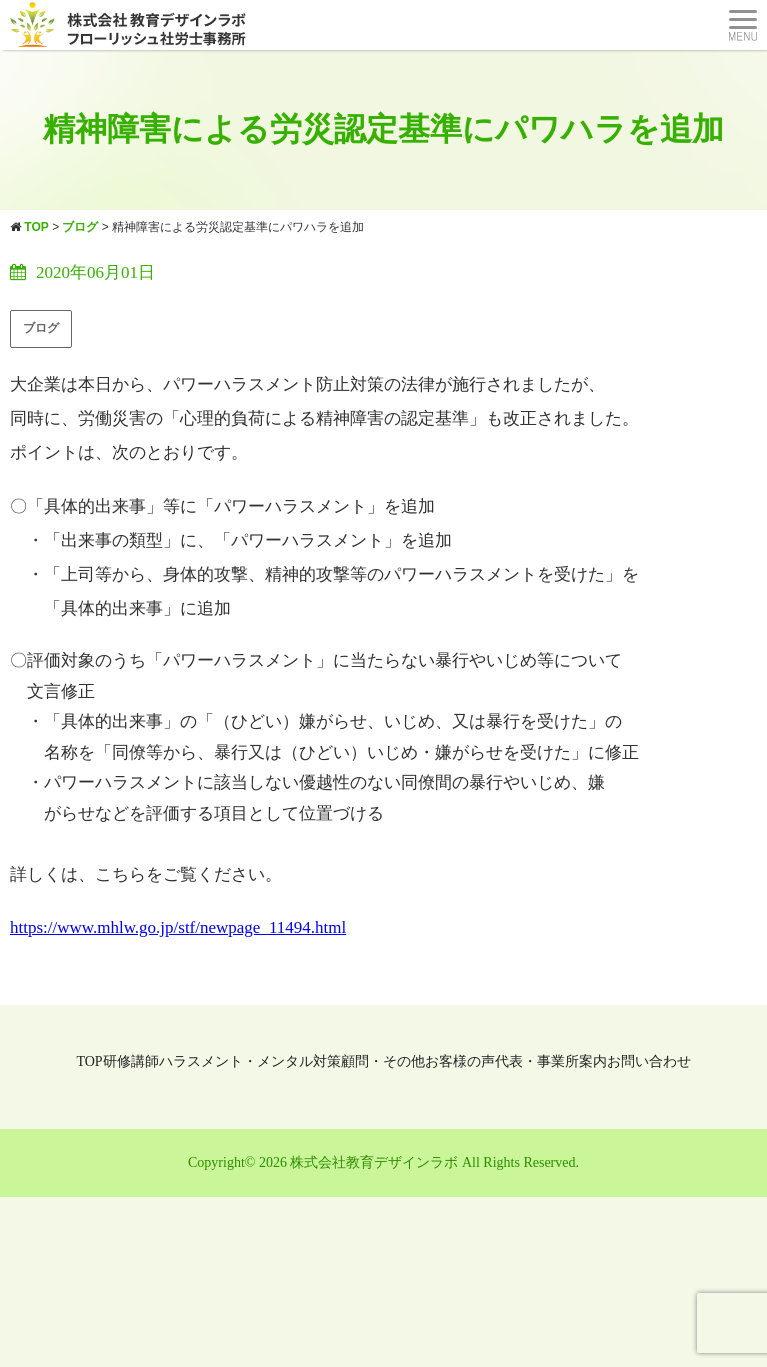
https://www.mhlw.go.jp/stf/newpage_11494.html (178, 927)
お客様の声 (460, 1061)
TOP (89, 1061)
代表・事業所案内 (551, 1061)
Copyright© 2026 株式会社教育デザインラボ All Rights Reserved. (383, 1162)
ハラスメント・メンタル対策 (250, 1061)
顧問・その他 (383, 1061)
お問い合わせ (649, 1061)
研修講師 (131, 1061)
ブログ (41, 328)
